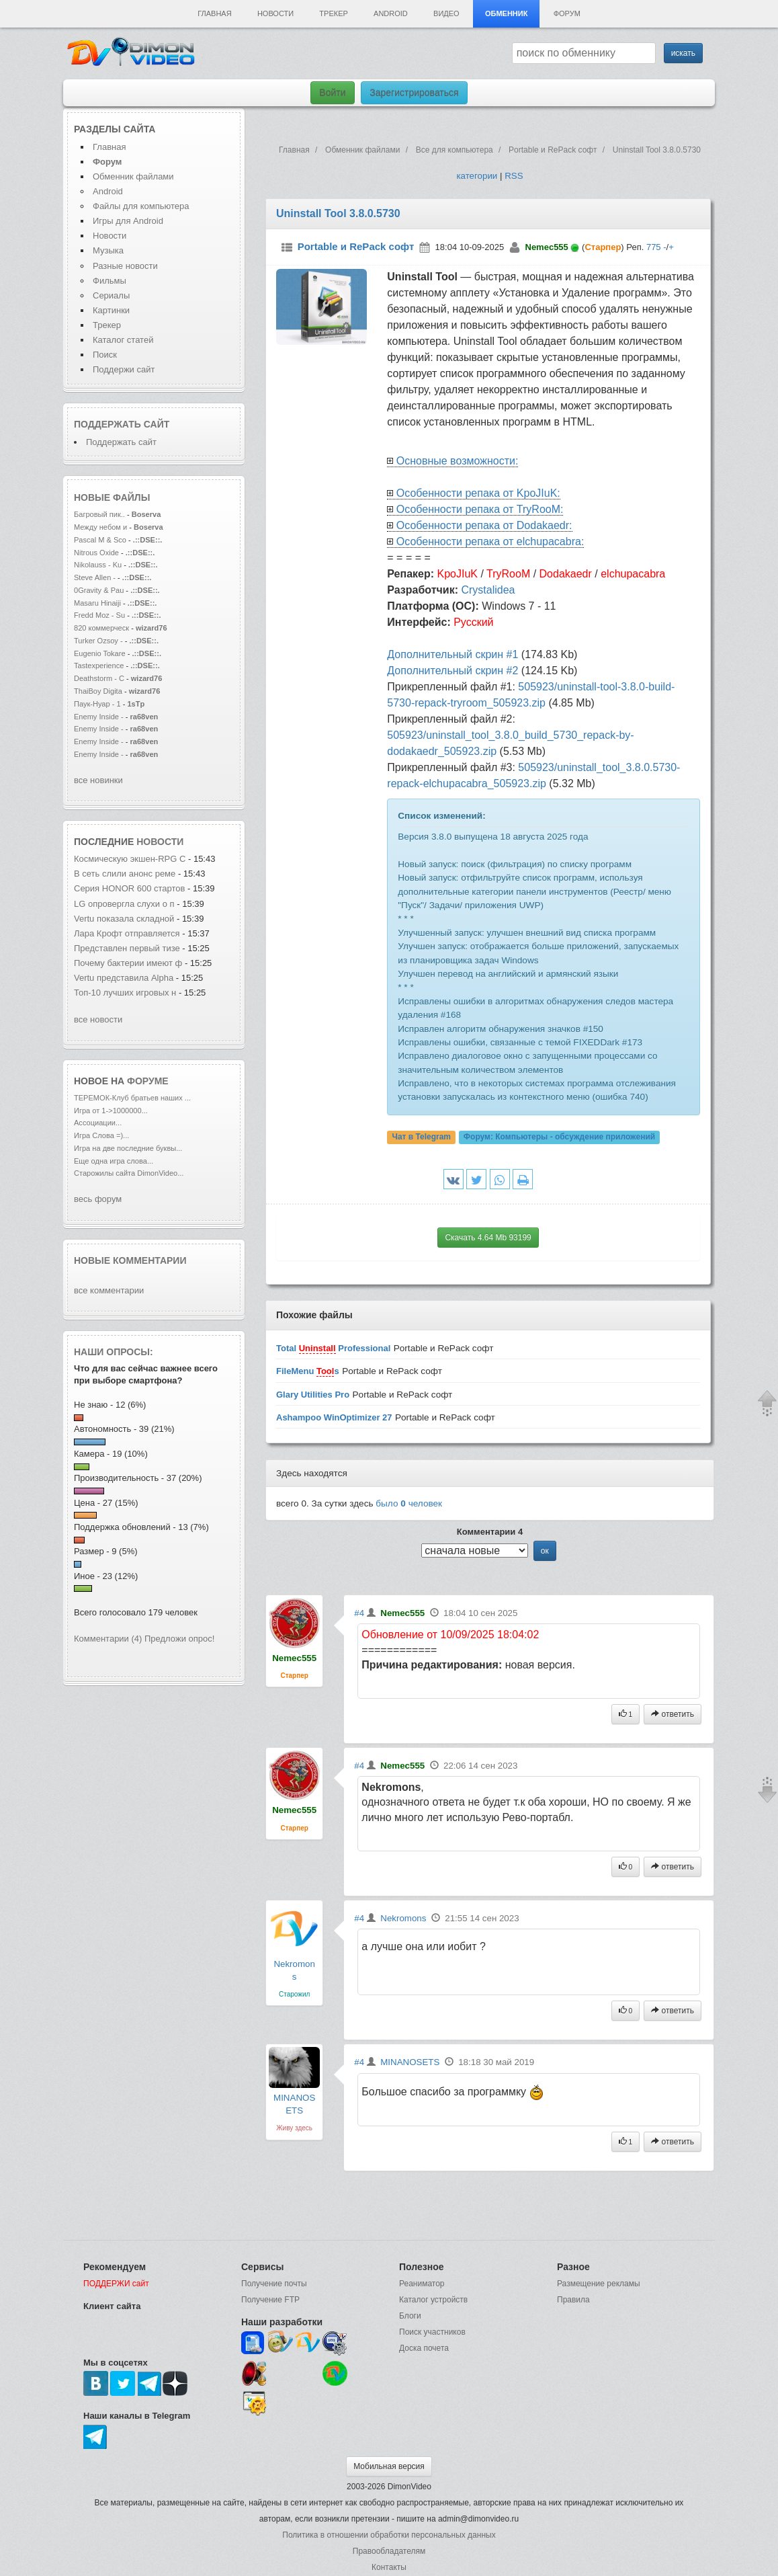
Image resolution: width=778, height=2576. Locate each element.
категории (476, 176)
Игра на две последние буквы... (128, 1148)
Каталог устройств (433, 2299)
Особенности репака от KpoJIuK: (478, 493)
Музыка (108, 250)
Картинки (111, 310)
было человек (409, 1503)
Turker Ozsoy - (98, 641)
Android (391, 13)
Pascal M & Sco (100, 540)
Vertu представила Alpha (123, 978)
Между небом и (101, 527)
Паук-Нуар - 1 (98, 704)
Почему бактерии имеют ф (128, 963)
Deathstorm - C (99, 678)
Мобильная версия (389, 2466)
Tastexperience (99, 665)
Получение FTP (270, 2299)
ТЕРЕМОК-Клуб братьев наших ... (132, 1098)
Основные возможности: (457, 461)
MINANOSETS (409, 2062)
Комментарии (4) (108, 1639)
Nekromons (403, 1918)
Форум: (559, 1137)
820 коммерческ (101, 628)
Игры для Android (128, 221)
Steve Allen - (96, 577)
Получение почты (274, 2283)
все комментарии (109, 1290)
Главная (214, 13)
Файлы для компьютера (141, 206)
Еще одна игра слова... (113, 1161)
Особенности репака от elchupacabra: (490, 541)
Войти (332, 92)
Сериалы (111, 295)
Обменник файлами (133, 176)
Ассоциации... (98, 1123)
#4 (359, 1613)
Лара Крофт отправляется (127, 933)
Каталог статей (123, 340)
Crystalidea (488, 590)
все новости (98, 1019)
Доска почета (424, 2348)
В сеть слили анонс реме (124, 874)
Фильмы (109, 281)
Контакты (389, 2567)
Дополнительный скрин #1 (452, 654)
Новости (275, 13)
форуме (148, 1081)
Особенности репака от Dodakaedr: (484, 525)
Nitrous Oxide (97, 553)
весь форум (98, 1199)
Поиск (105, 355)
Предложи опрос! (179, 1639)
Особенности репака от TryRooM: (480, 509)
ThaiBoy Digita (98, 691)
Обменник (506, 13)
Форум (567, 13)
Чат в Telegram (421, 1137)
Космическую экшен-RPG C (129, 859)
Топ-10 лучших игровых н (125, 993)
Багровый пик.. (99, 514)
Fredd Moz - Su (99, 615)
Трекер (333, 13)
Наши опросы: (113, 1351)
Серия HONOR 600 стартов (129, 888)
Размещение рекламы (598, 2283)
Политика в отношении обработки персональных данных (388, 2535)
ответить (672, 1714)
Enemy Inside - (99, 717)
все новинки (98, 780)
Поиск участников (432, 2332)
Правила (573, 2299)
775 (653, 247)
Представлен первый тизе (127, 948)
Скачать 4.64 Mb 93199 (488, 1237)
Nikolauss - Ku (98, 565)
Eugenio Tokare (100, 653)
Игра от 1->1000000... (111, 1110)
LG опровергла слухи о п (124, 904)
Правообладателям (389, 2551)
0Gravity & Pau (99, 590)
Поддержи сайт (124, 369)
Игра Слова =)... (101, 1135)
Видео (446, 13)
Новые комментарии (130, 1260)
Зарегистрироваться (414, 92)
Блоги (410, 2316)
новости (159, 841)
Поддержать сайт (121, 424)
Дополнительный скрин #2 (452, 670)
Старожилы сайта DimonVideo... (128, 1173)
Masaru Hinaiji (97, 603)
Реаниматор (422, 2283)
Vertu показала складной (124, 919)
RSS (514, 176)
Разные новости (125, 266)
